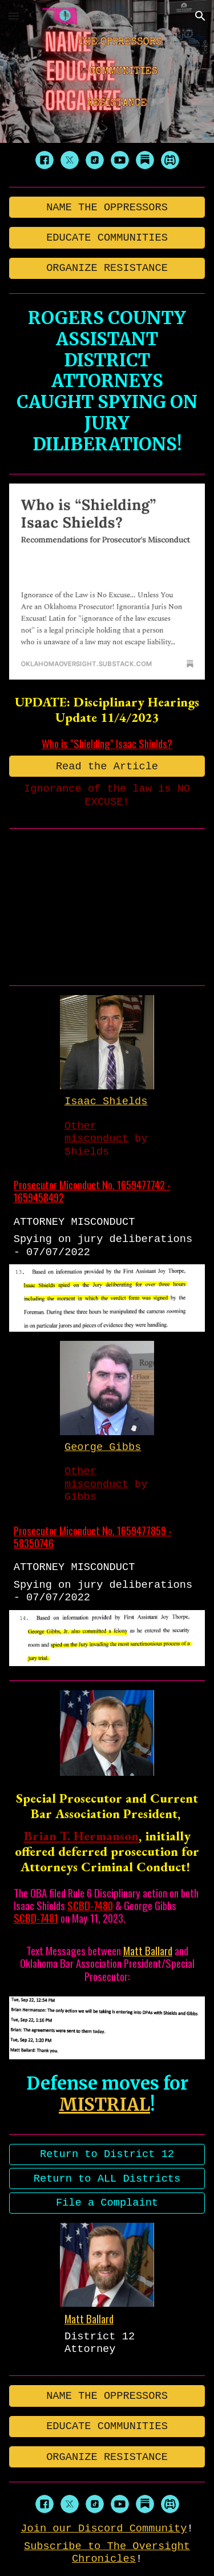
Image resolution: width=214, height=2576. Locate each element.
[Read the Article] (107, 766)
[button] (13, 15)
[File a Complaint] (107, 2203)
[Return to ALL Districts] (107, 2178)
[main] (107, 381)
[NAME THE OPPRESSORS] (107, 207)
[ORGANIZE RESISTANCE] (107, 268)
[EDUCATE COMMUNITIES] (107, 237)
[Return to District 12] (107, 2154)
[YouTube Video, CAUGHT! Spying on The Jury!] (107, 904)
